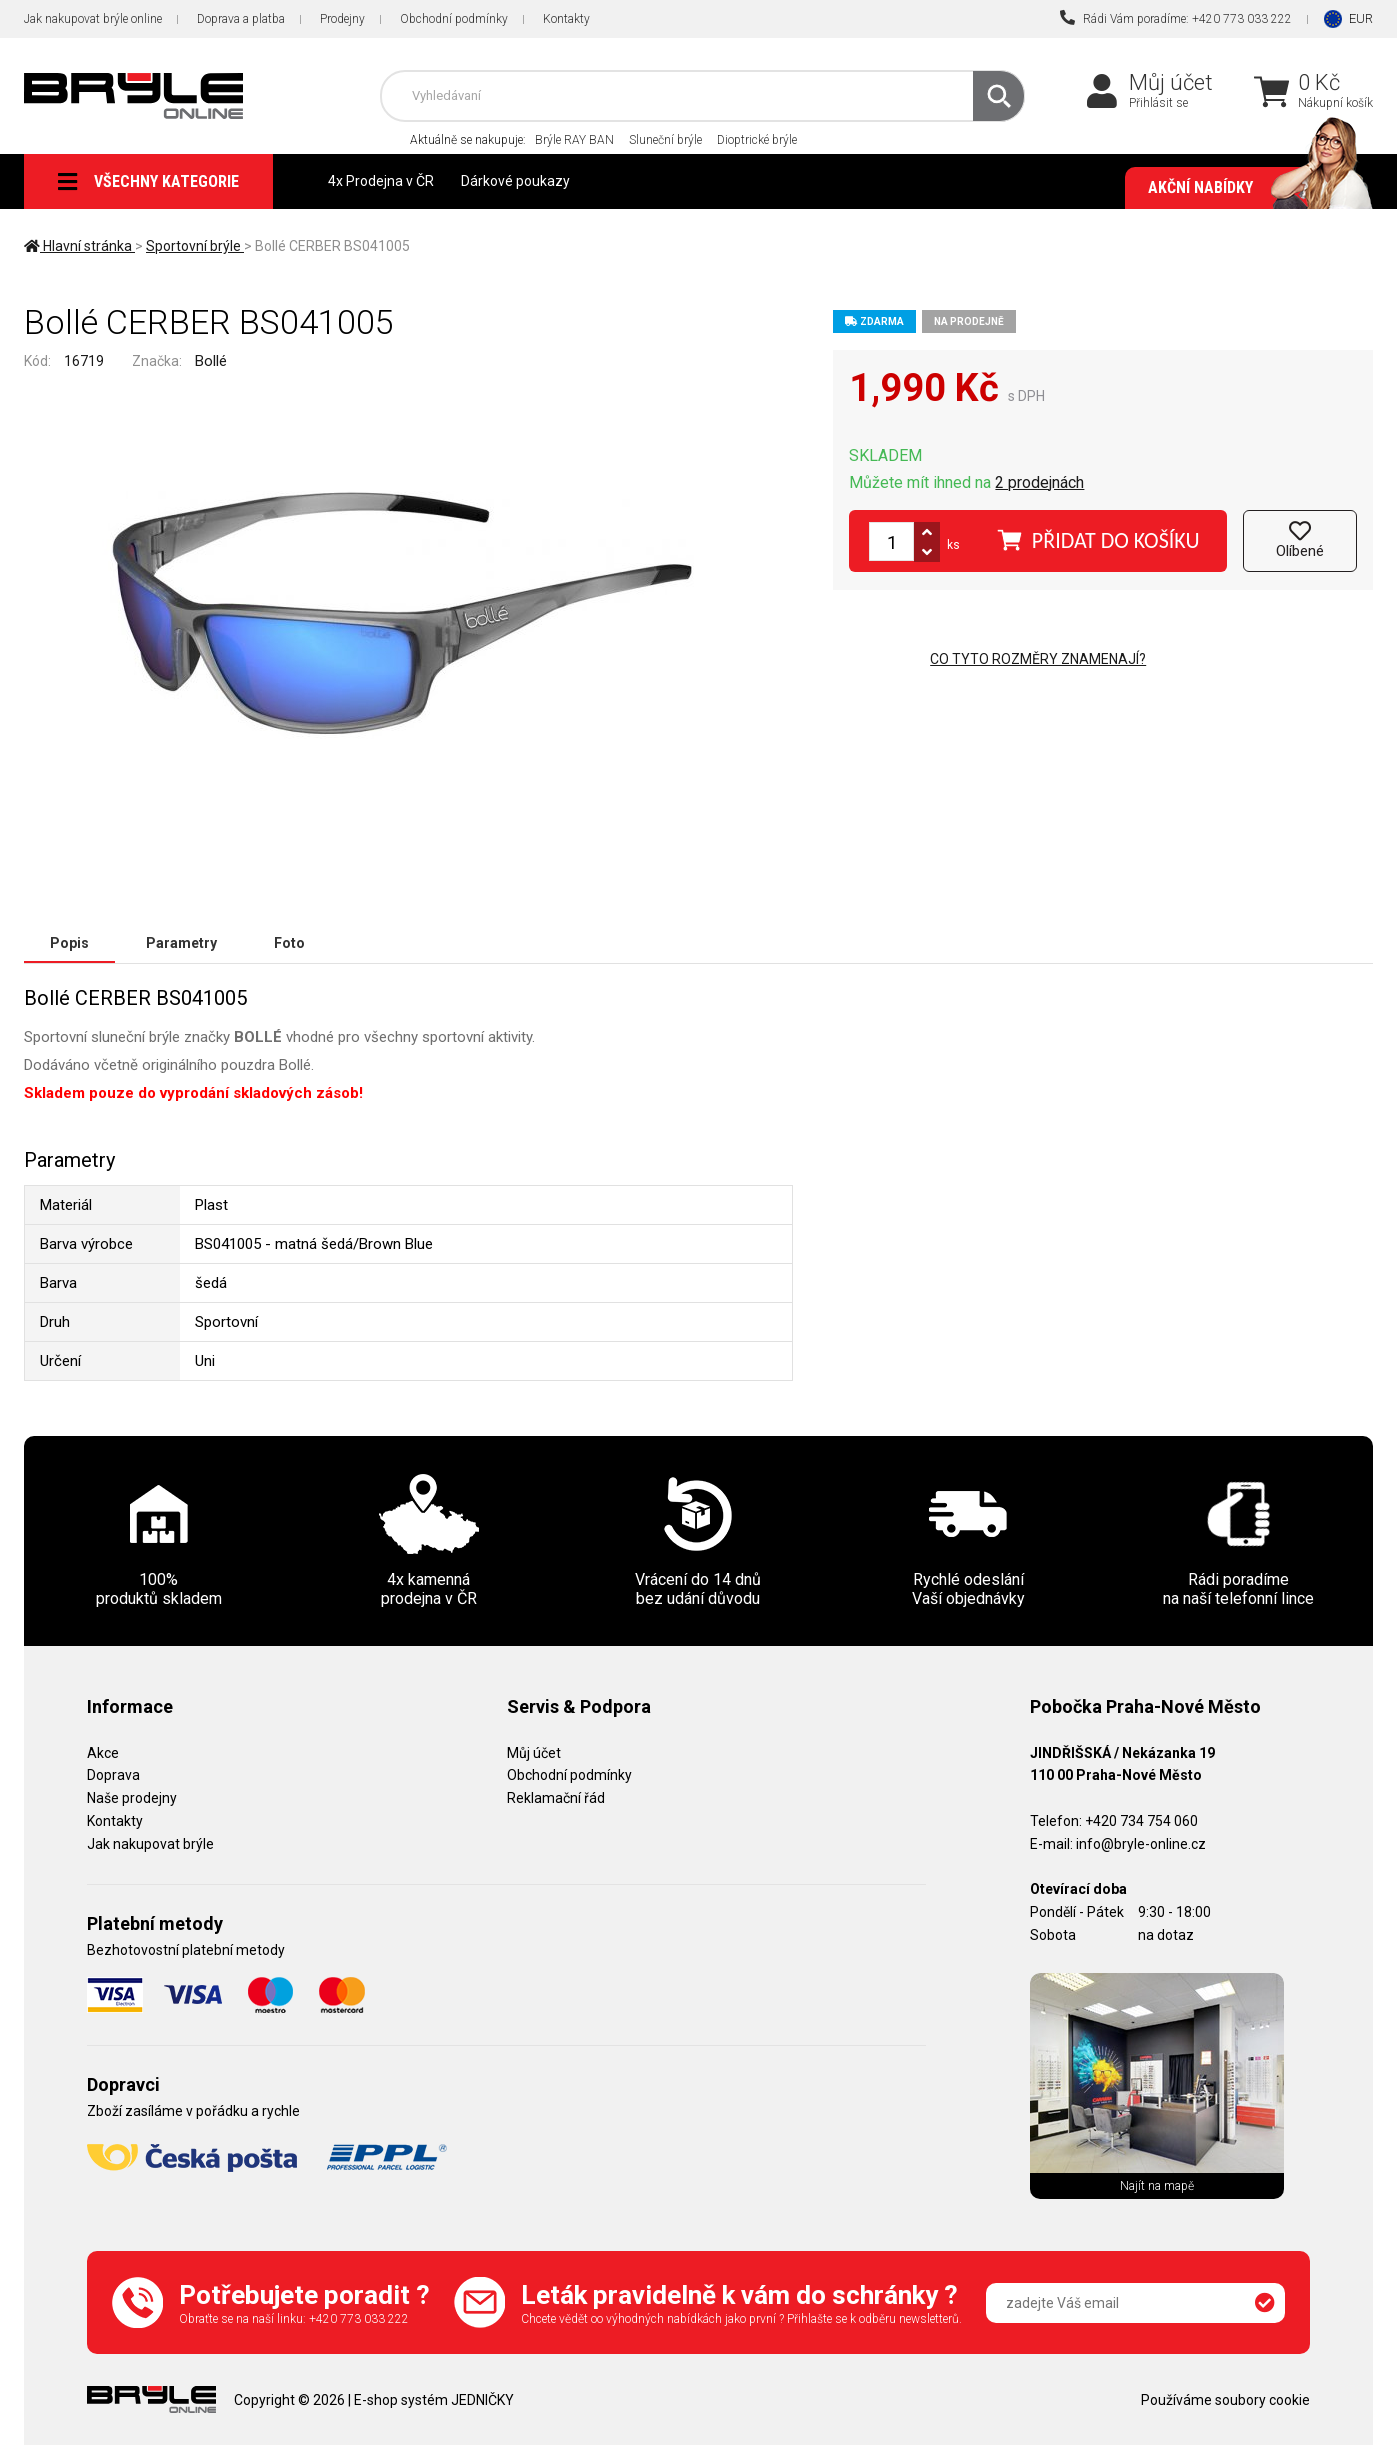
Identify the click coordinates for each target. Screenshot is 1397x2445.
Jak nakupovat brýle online (93, 19)
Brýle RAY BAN (574, 140)
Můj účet (1171, 82)
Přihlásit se (1158, 103)
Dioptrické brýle (757, 140)
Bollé (211, 361)
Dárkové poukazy (515, 181)
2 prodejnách (1039, 482)
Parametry (181, 943)
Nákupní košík (1335, 103)
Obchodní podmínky (454, 19)
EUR (1361, 18)
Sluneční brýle (665, 140)
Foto (289, 943)
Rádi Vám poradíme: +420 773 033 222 (1176, 18)
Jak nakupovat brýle (150, 1844)
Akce (103, 1753)
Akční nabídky (1250, 188)
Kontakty (566, 19)
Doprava (113, 1775)
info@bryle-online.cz (1141, 1844)
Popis (69, 943)
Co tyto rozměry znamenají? (1038, 659)
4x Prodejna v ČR (381, 181)
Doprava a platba (241, 19)
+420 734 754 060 (1141, 1821)
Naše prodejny (132, 1798)
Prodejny (342, 19)
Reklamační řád (556, 1798)
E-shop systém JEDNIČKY (434, 2400)
